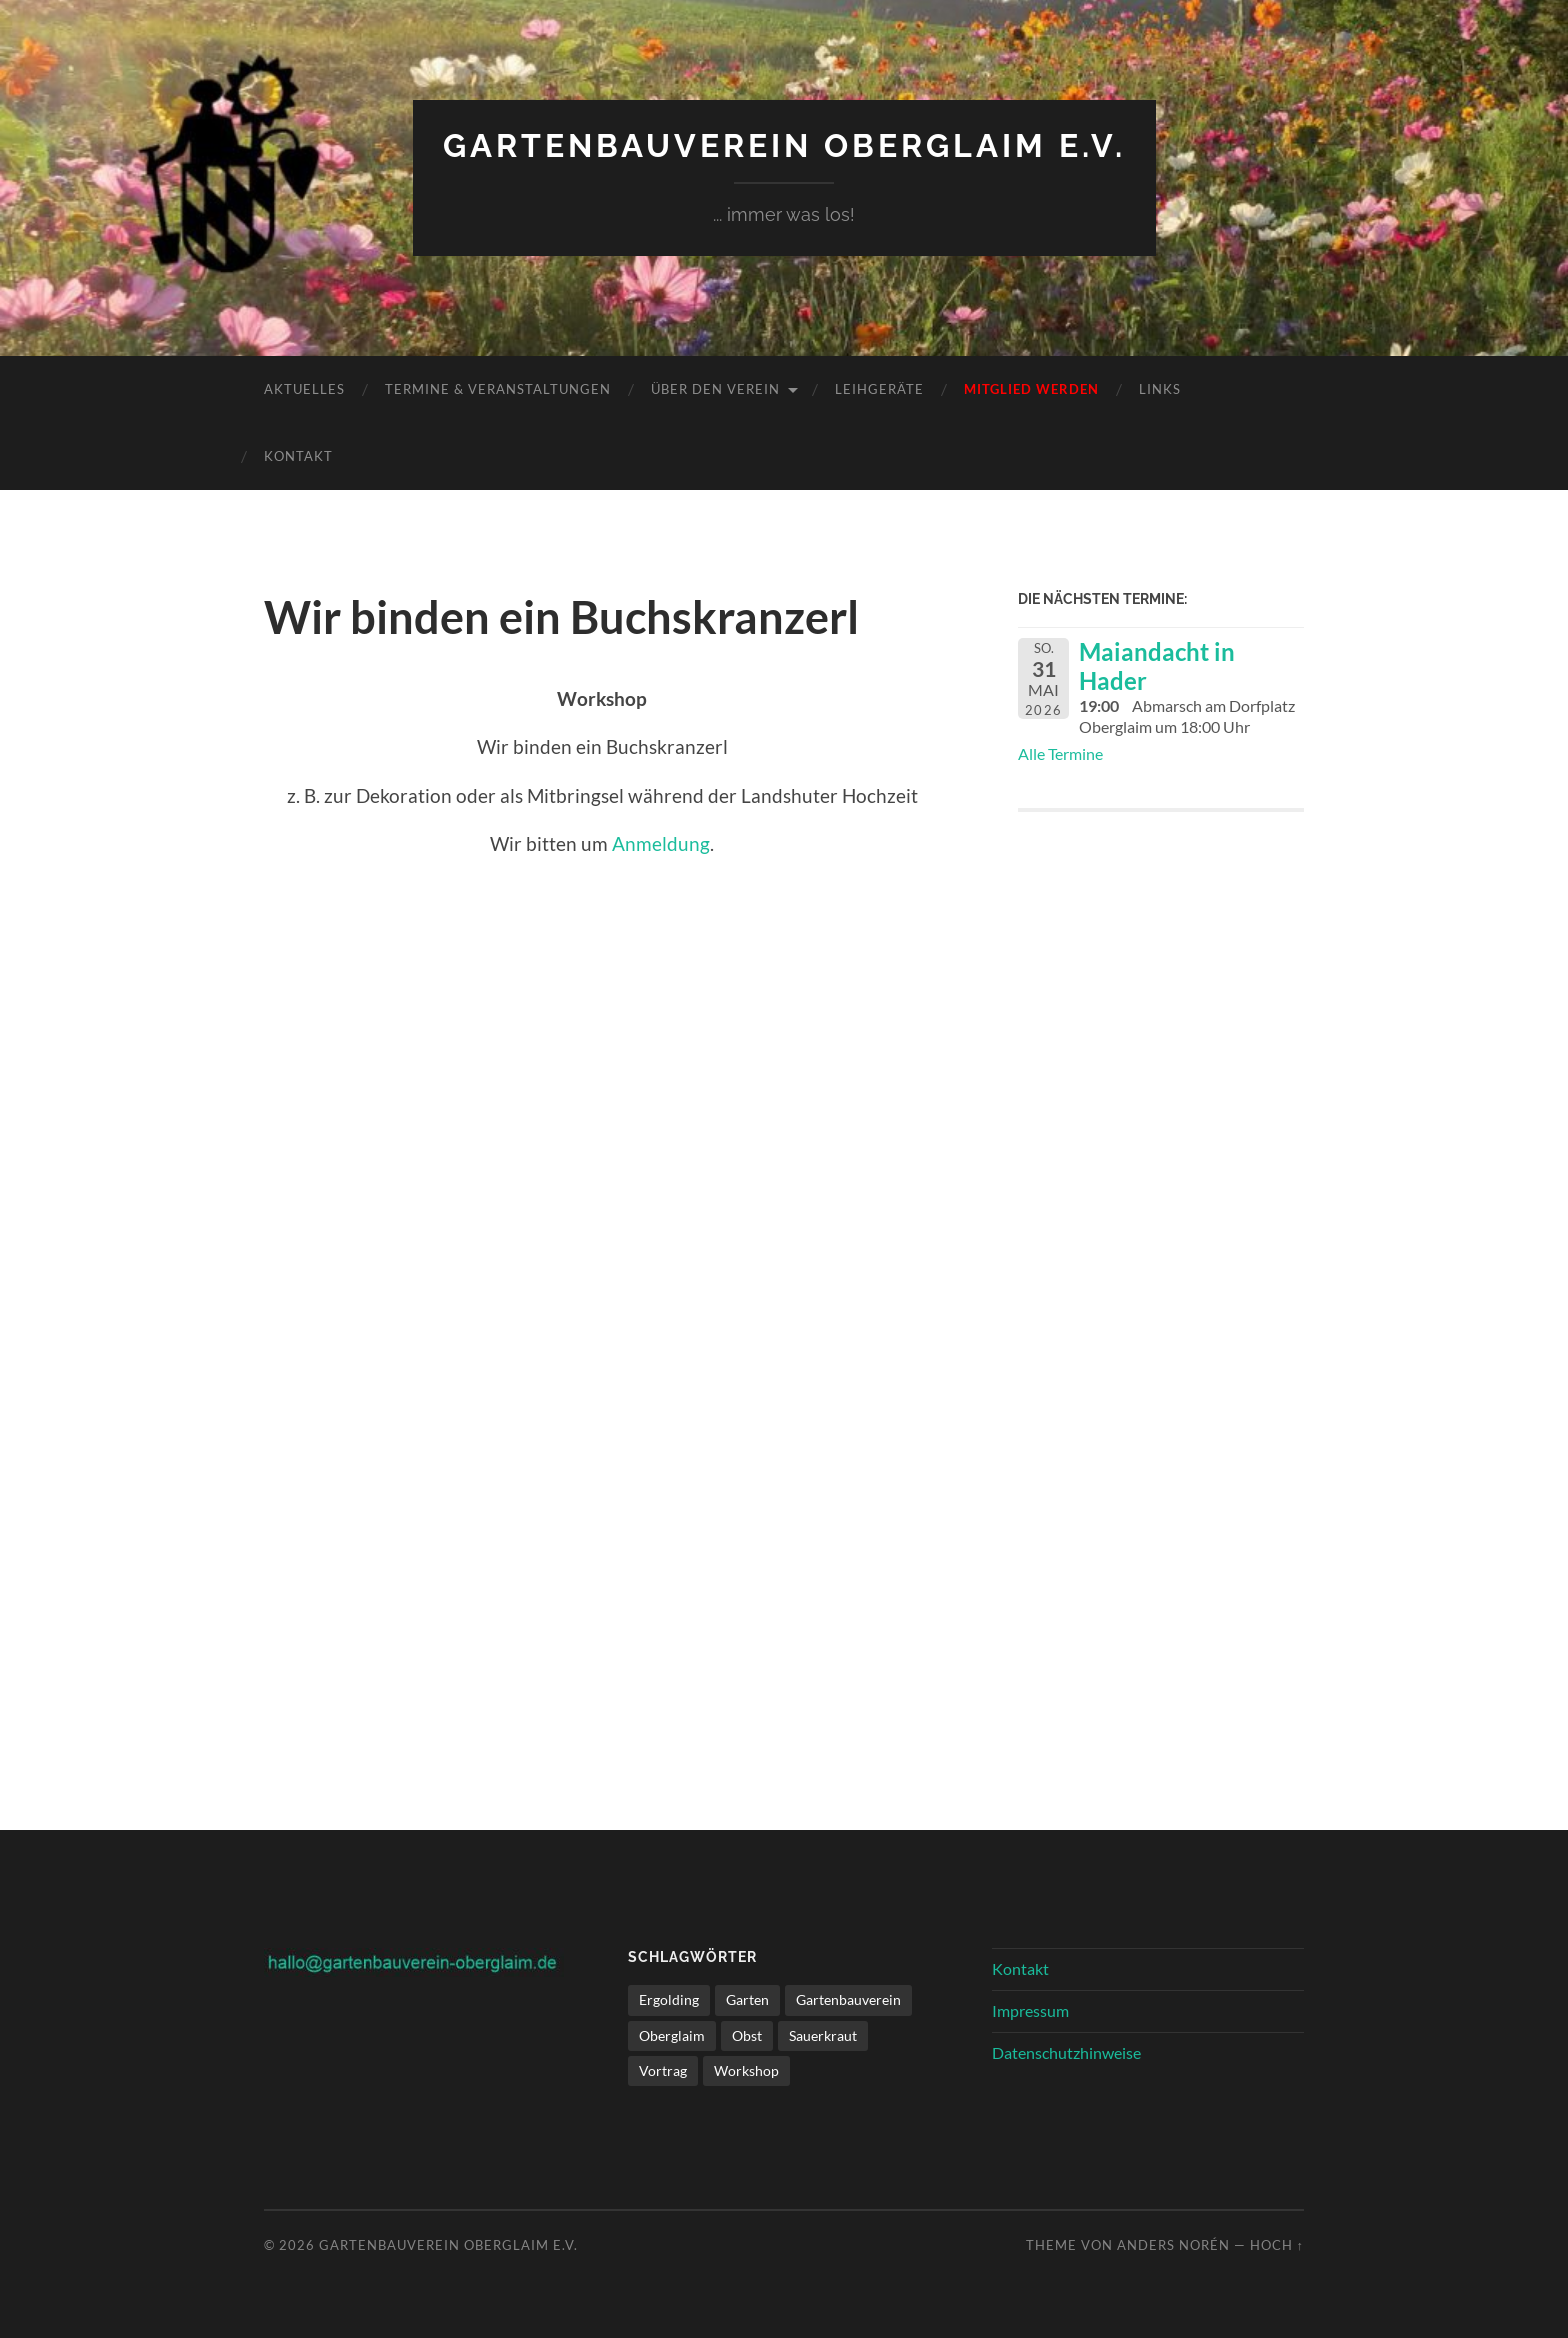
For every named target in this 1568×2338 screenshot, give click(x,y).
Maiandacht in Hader (1157, 666)
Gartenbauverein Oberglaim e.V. (784, 145)
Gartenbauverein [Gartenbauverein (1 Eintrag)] (848, 1999)
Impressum (1030, 2010)
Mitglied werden (1031, 389)
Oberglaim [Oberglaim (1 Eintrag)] (672, 2035)
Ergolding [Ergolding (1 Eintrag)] (669, 1999)
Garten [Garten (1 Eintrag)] (747, 1999)
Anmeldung (661, 843)
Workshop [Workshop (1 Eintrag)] (746, 2070)
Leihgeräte (879, 389)
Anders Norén (1173, 2245)
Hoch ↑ (1277, 2245)
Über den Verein (715, 389)
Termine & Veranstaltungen (498, 389)
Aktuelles (304, 389)
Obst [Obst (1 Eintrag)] (747, 2035)
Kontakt (298, 456)
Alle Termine (1060, 753)
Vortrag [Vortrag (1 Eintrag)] (663, 2070)
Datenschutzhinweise (1066, 2052)
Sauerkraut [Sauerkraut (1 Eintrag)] (823, 2035)
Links (1160, 389)
